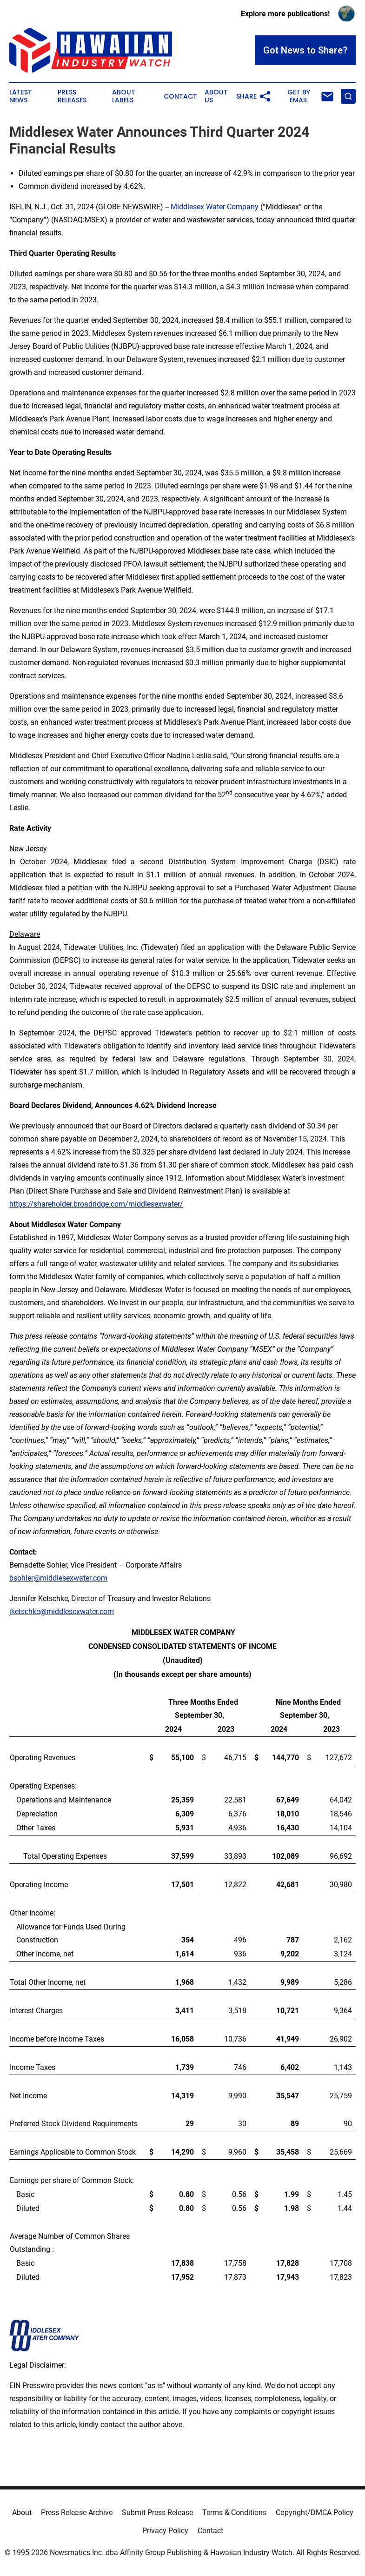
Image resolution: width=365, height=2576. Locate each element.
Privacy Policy (165, 2530)
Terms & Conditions (234, 2512)
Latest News (20, 96)
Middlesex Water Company (215, 206)
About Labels (123, 96)
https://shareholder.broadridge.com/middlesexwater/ (96, 1204)
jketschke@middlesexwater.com (61, 1611)
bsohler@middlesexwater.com (58, 1578)
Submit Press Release (157, 2512)
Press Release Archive (77, 2512)
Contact (180, 96)
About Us (216, 96)
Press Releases (72, 96)
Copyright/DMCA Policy (314, 2512)
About (22, 2512)
